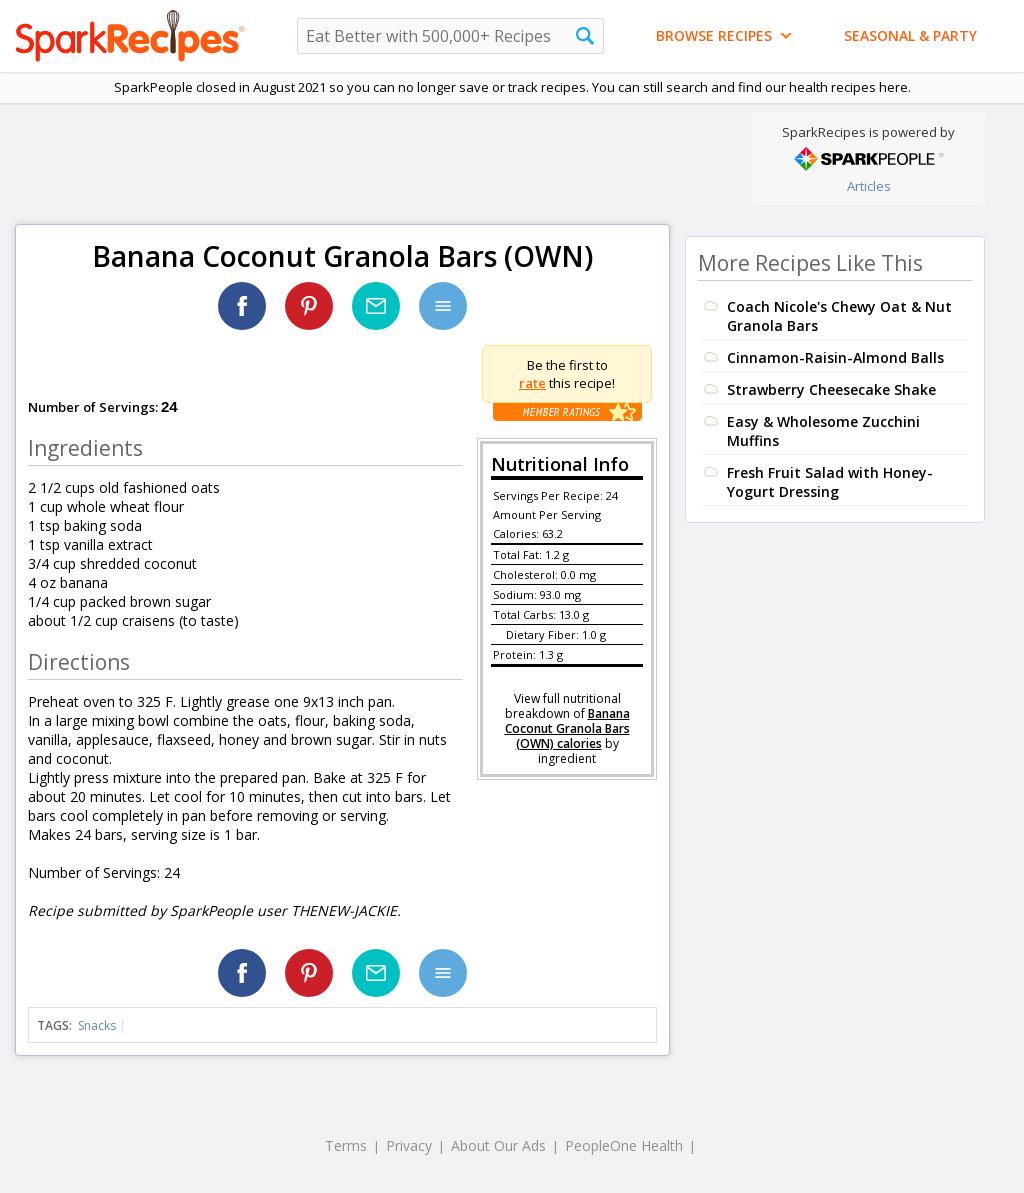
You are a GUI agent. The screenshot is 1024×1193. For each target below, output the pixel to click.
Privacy (409, 1145)
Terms (346, 1145)
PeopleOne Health (624, 1145)
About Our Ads (498, 1145)
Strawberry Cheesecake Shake (831, 389)
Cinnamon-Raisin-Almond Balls (835, 357)
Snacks (97, 1025)
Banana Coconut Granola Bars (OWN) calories (567, 728)
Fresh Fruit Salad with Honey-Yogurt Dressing (830, 482)
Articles (869, 186)
